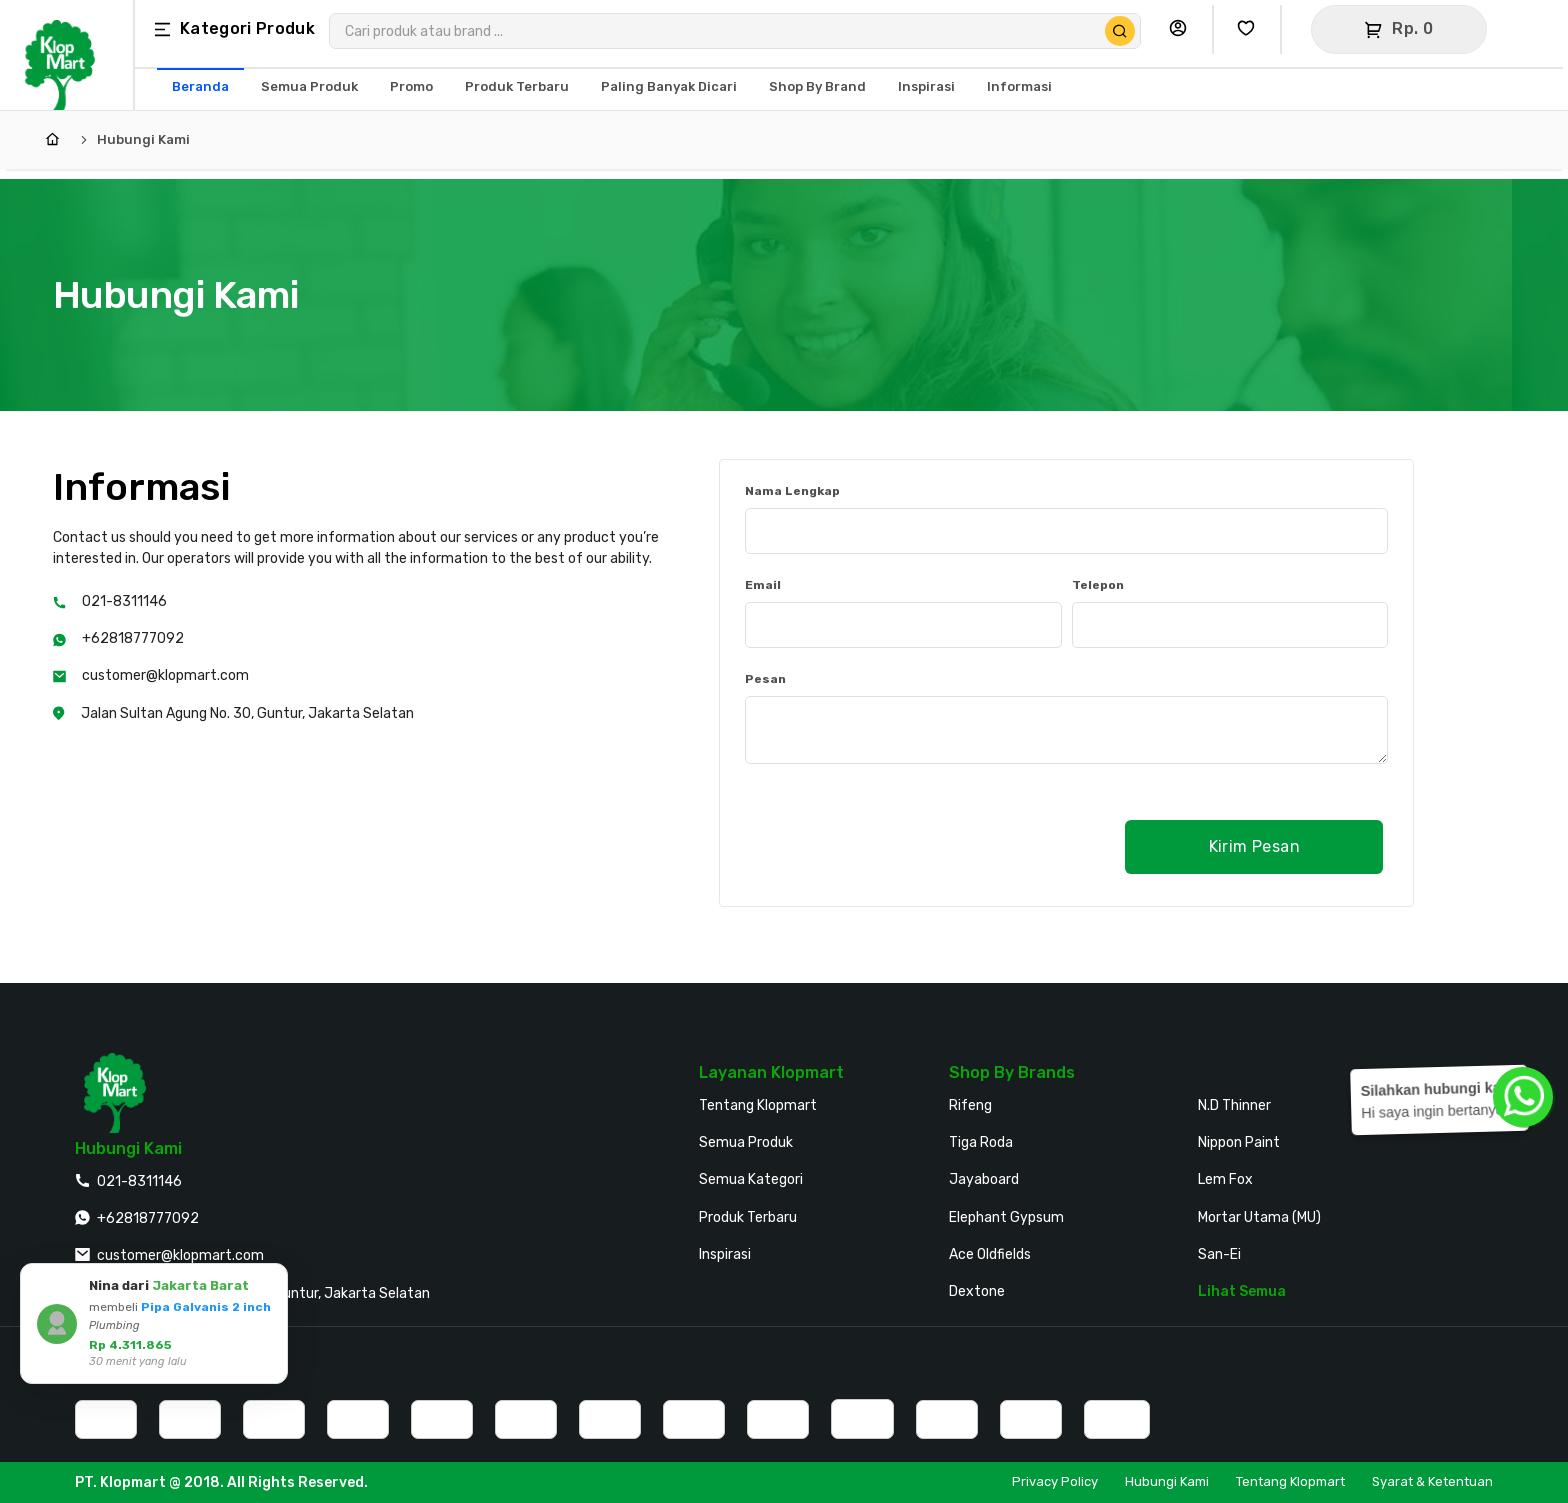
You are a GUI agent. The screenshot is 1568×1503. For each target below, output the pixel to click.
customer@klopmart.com (165, 675)
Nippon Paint (1239, 1142)
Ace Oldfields (990, 1254)
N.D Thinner (1234, 1105)
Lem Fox (1225, 1179)
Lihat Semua (1242, 1291)
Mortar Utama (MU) (1259, 1217)
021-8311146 (124, 601)
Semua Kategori (751, 1179)
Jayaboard (984, 1179)
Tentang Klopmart (758, 1105)
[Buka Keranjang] (1399, 29)
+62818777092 (133, 638)
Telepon (1098, 585)
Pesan (765, 679)
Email (763, 585)
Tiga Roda (981, 1142)
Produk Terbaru (748, 1217)
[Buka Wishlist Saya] (1251, 29)
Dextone (977, 1291)
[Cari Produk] (1120, 31)
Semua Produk (746, 1142)
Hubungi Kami (143, 139)
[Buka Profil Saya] (1183, 29)
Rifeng (970, 1105)
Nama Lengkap (792, 491)
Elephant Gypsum (1006, 1217)
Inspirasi (725, 1254)
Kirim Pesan (1254, 846)
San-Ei (1219, 1254)
